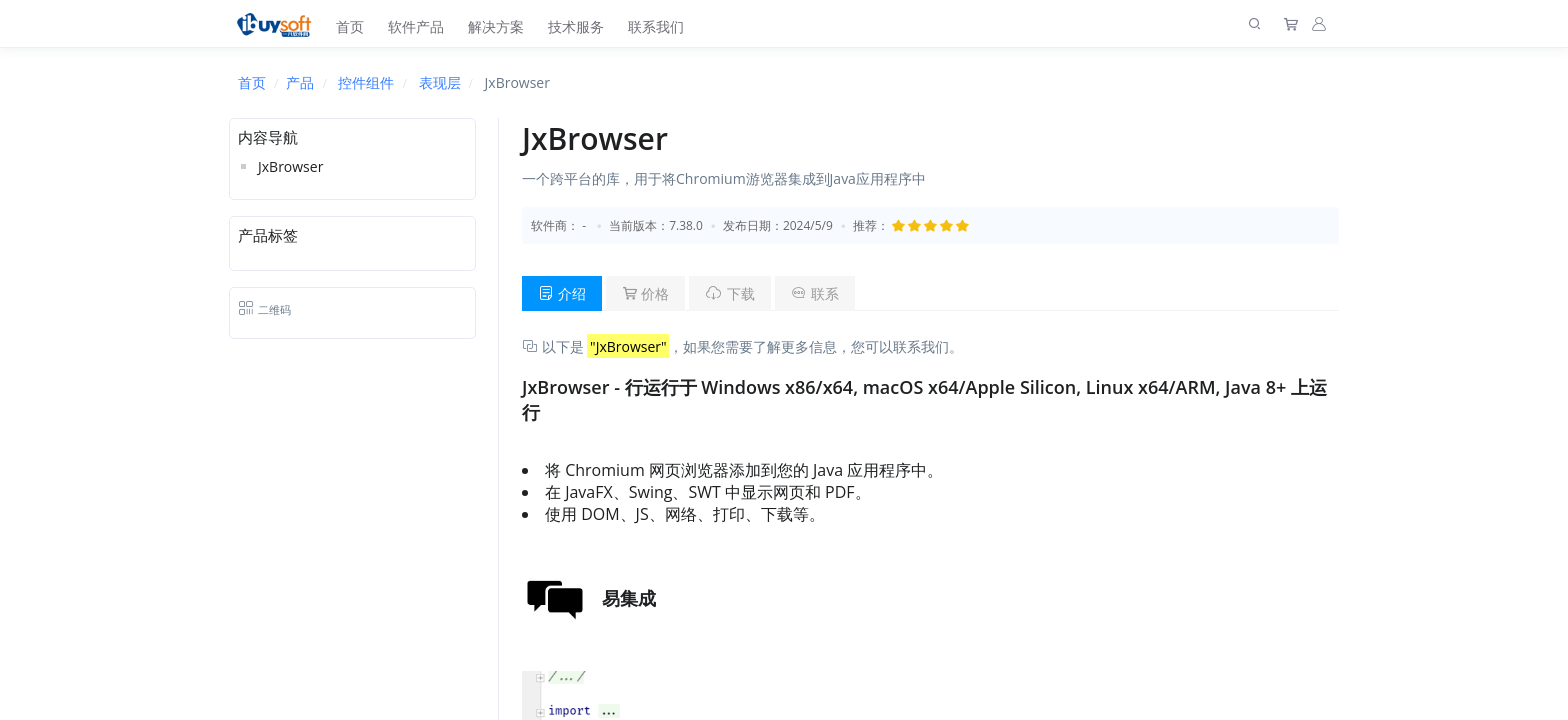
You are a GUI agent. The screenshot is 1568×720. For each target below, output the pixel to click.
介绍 (562, 293)
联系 (815, 293)
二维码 (264, 309)
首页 (350, 26)
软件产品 (416, 26)
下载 (730, 293)
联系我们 (656, 26)
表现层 (440, 82)
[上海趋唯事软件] (278, 23)
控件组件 (366, 82)
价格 (646, 293)
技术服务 (576, 26)
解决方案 (496, 26)
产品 (300, 82)
